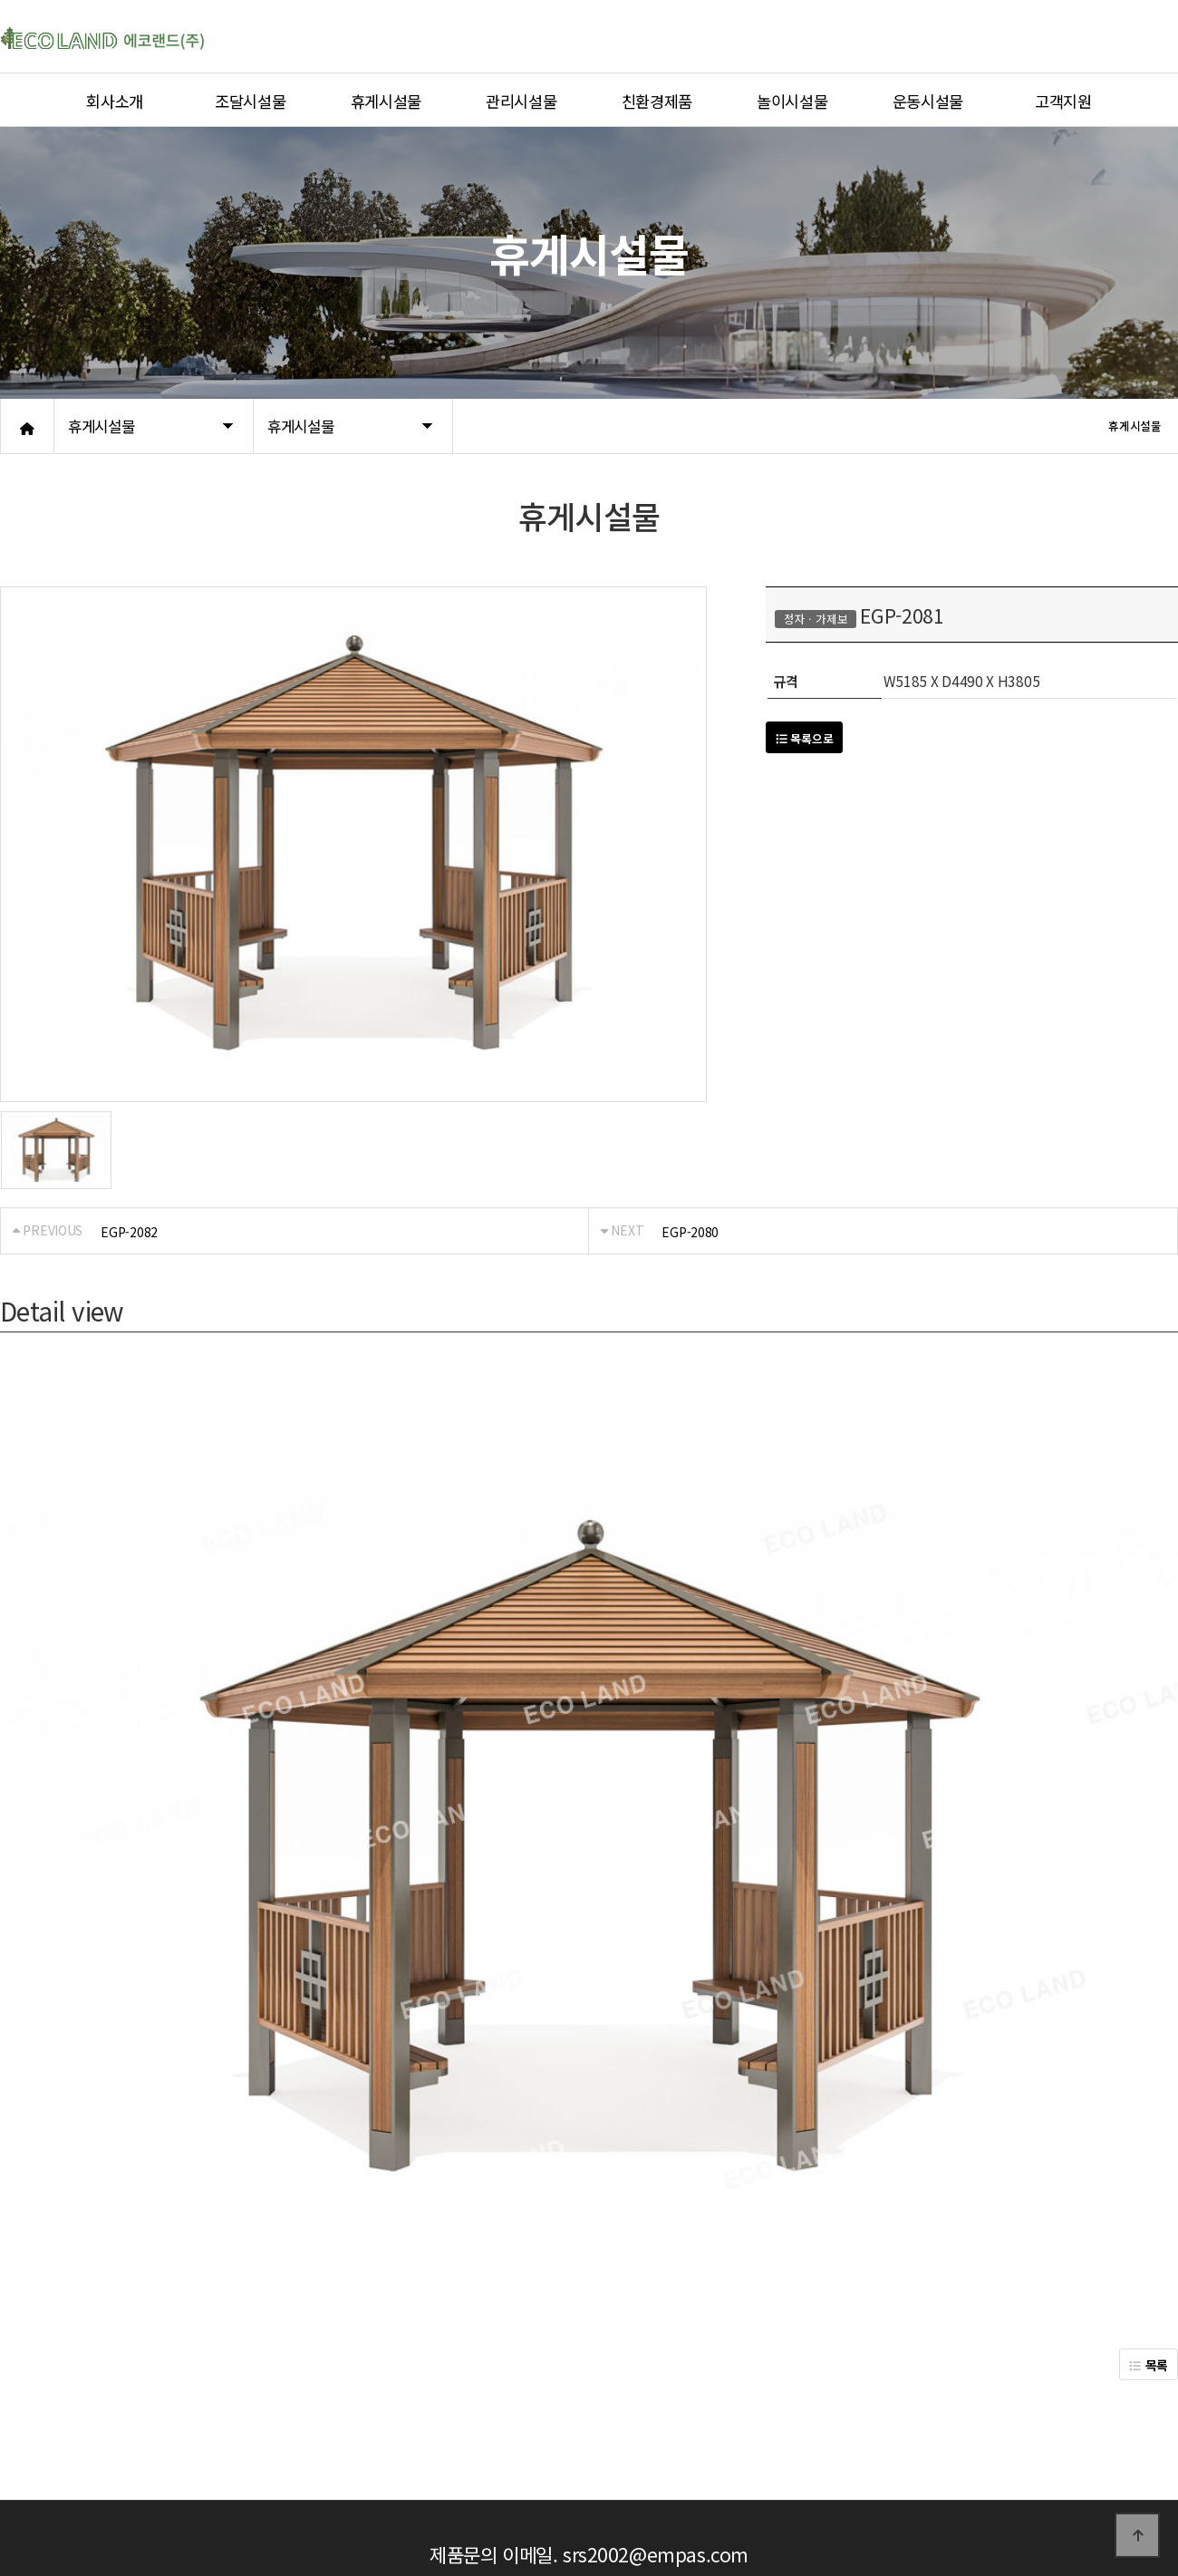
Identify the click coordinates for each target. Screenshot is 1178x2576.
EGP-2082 (129, 1232)
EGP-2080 (690, 1232)
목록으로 (804, 738)
